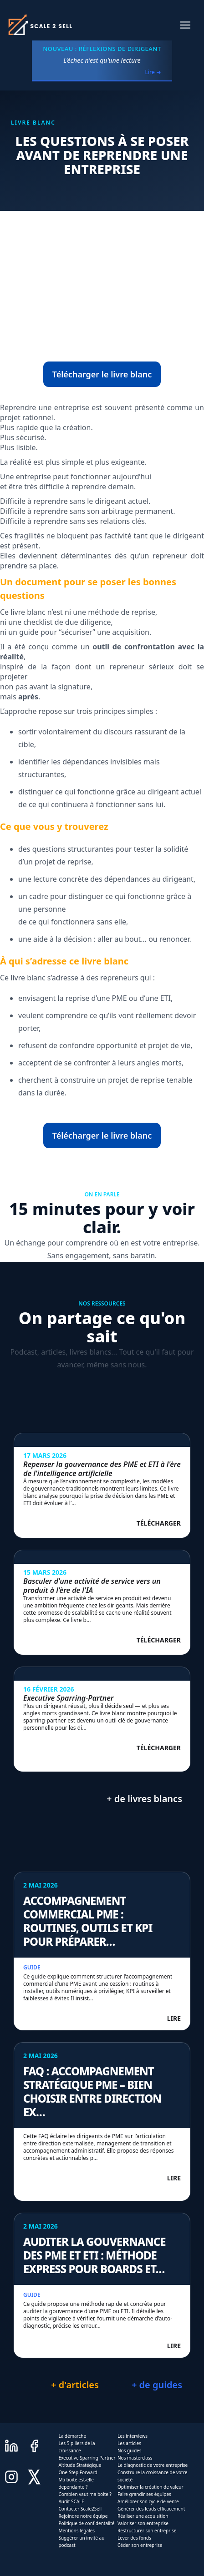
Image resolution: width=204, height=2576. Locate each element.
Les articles (129, 2443)
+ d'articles (75, 2385)
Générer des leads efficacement (151, 2509)
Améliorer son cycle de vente (148, 2501)
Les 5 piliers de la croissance (76, 2447)
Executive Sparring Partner (86, 2458)
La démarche (72, 2436)
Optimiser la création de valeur (150, 2487)
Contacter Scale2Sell (80, 2509)
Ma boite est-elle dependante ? (76, 2483)
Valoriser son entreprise (142, 2523)
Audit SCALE (71, 2501)
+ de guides (157, 2385)
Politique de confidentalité (86, 2523)
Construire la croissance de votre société (152, 2476)
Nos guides (129, 2450)
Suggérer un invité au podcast (81, 2541)
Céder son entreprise (139, 2545)
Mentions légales (76, 2530)
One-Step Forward (77, 2472)
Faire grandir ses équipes (144, 2494)
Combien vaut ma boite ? (84, 2494)
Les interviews (132, 2436)
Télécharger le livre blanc (102, 374)
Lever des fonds (134, 2538)
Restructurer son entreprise (146, 2530)
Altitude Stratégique (79, 2465)
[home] (40, 24)
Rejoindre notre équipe (82, 2516)
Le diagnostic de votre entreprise (152, 2465)
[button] (185, 25)
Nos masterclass (135, 2458)
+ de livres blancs (144, 1799)
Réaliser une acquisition (142, 2516)
